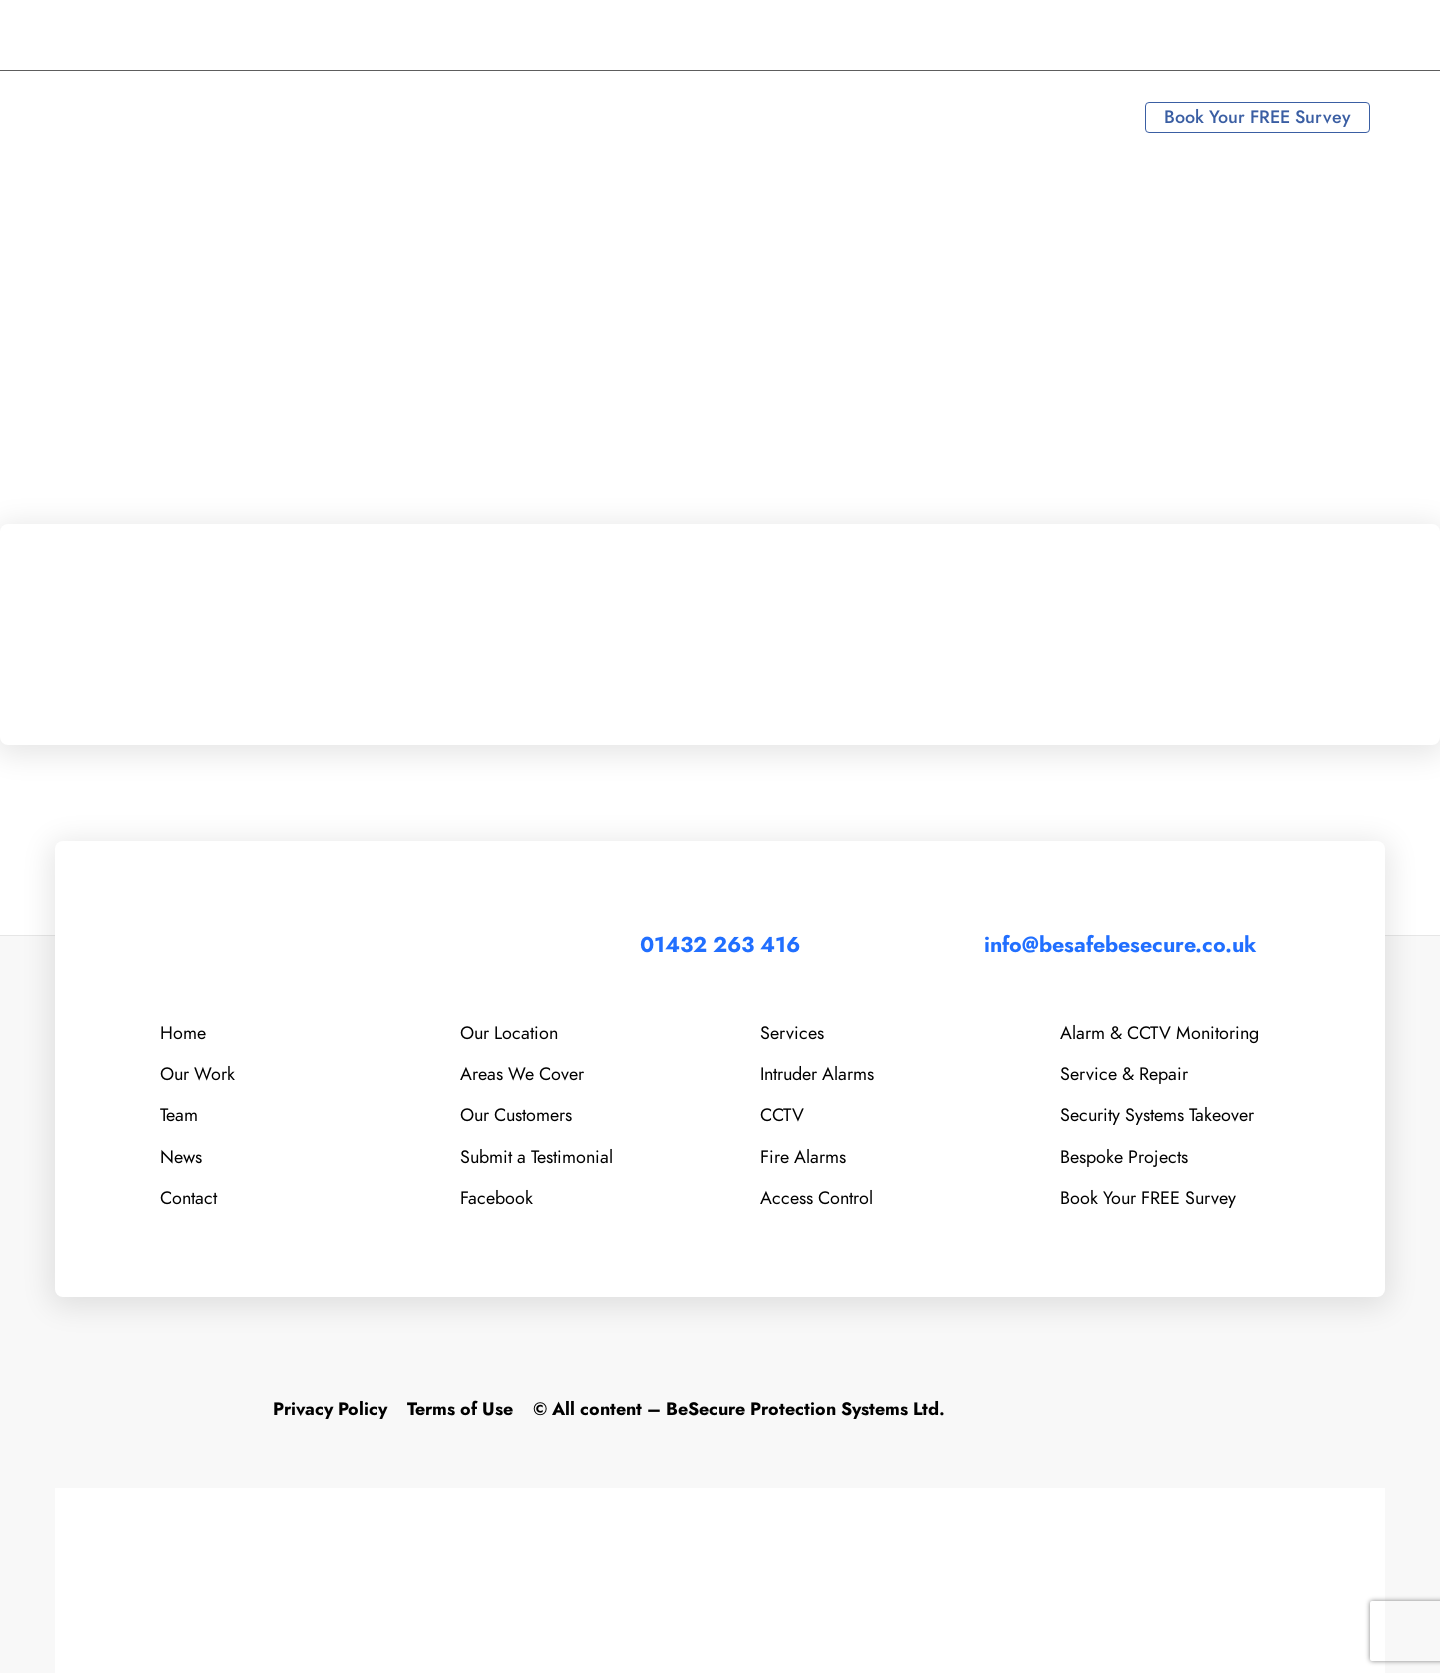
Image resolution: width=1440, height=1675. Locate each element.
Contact (188, 1195)
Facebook (496, 1195)
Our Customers (516, 1112)
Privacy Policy (330, 1410)
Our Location (509, 1029)
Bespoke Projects (1124, 1154)
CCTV (782, 1112)
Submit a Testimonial (536, 1154)
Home (183, 1029)
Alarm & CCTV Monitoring (1159, 1029)
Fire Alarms (803, 1154)
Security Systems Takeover (1157, 1112)
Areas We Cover (522, 1071)
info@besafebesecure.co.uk (369, 35)
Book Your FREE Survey (1257, 116)
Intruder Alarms (817, 1071)
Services (792, 1029)
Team (179, 1112)
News (181, 1154)
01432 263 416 (147, 35)
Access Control (816, 1195)
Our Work (197, 1071)
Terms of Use (460, 1410)
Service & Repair (1124, 1071)
